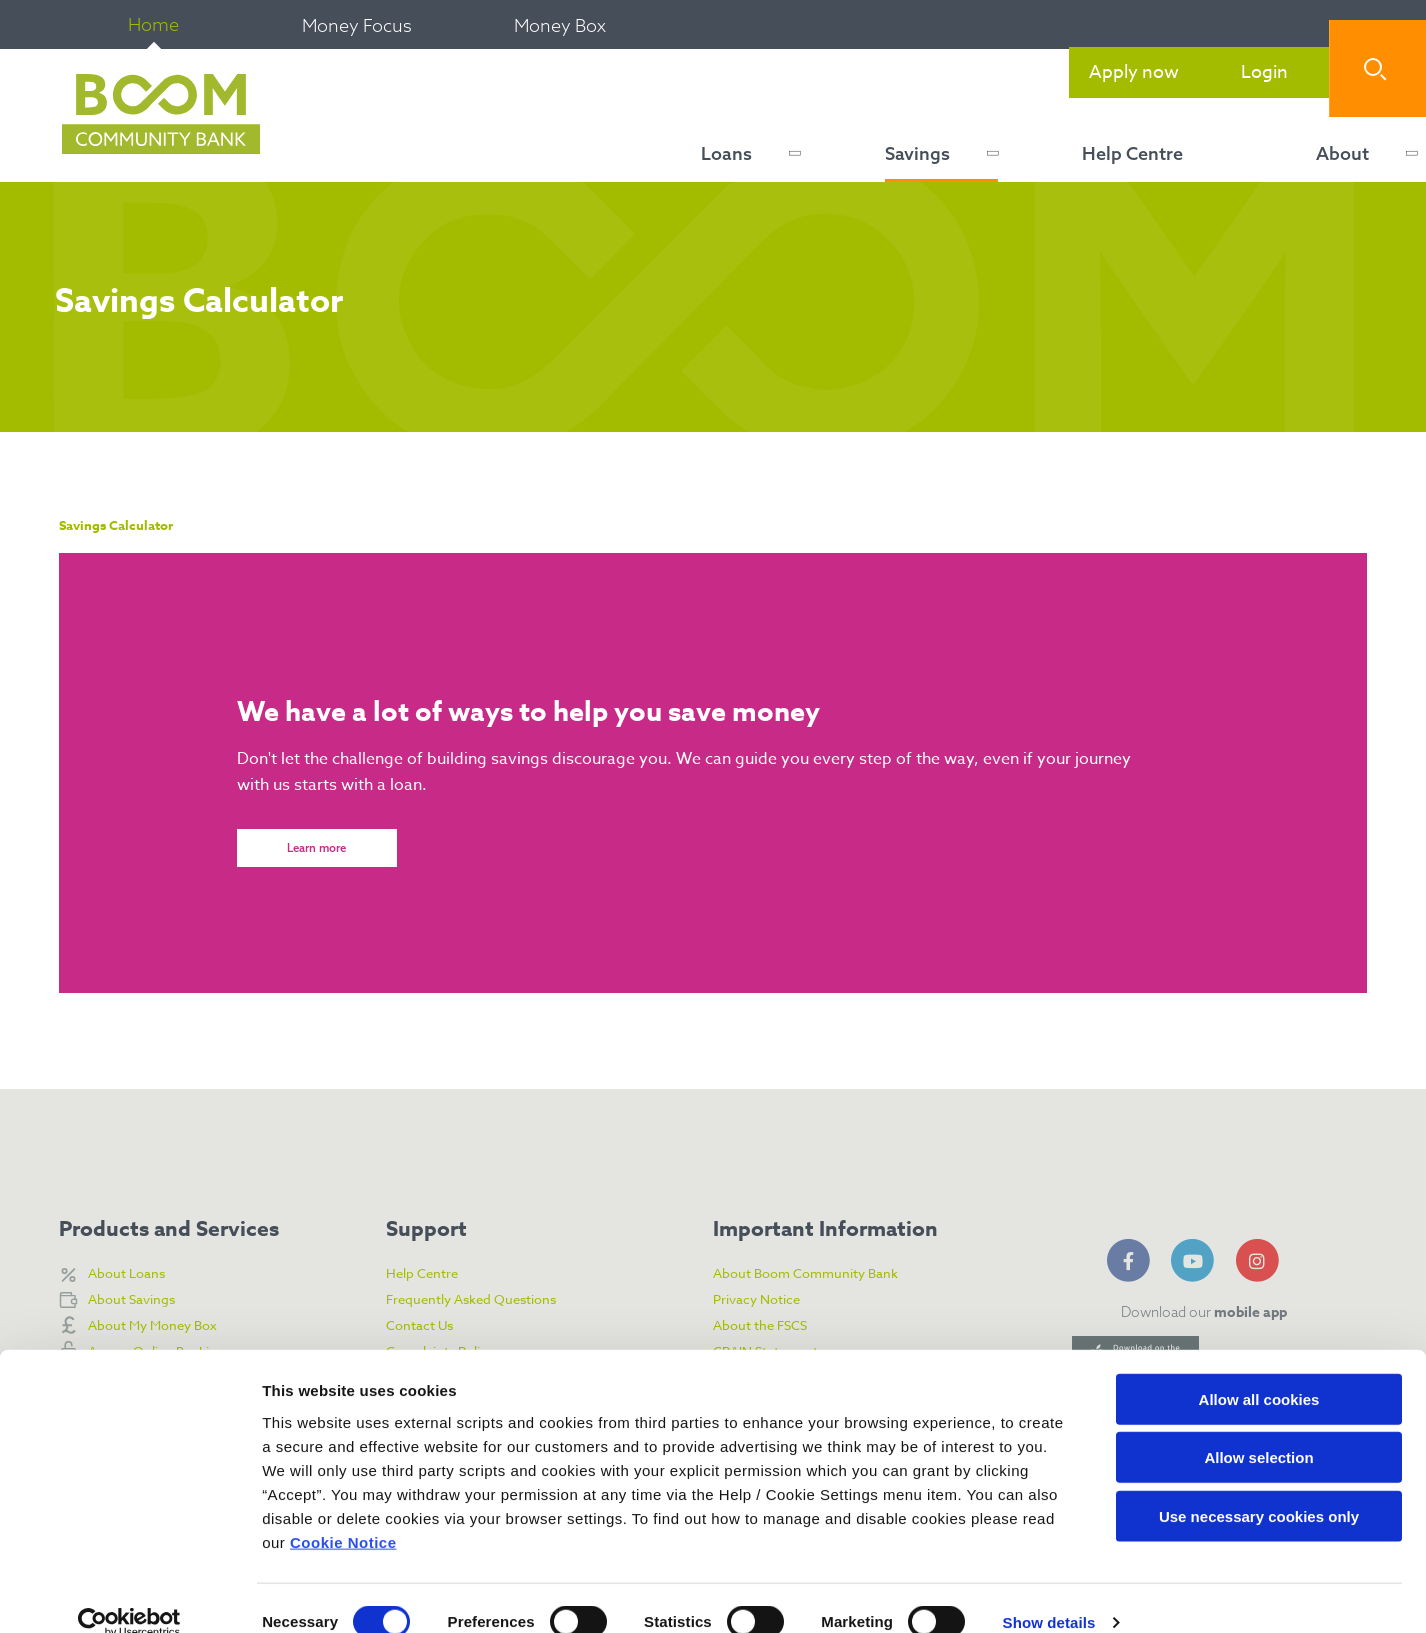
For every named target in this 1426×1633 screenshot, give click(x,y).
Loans (726, 153)
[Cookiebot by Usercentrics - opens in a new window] (129, 1594)
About (1342, 153)
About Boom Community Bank (820, 1274)
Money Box (560, 25)
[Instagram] (1261, 1258)
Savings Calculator (129, 525)
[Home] (156, 115)
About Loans (132, 1274)
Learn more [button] (317, 852)
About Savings (138, 1300)
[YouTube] (1196, 1258)
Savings (917, 153)
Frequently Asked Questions (484, 1300)
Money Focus (357, 25)
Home (153, 24)
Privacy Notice (764, 1300)
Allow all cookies (1259, 1369)
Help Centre (1132, 153)
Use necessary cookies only (1259, 1486)
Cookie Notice (343, 1512)
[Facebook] (1132, 1258)
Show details (1049, 1593)
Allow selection (1258, 1428)
